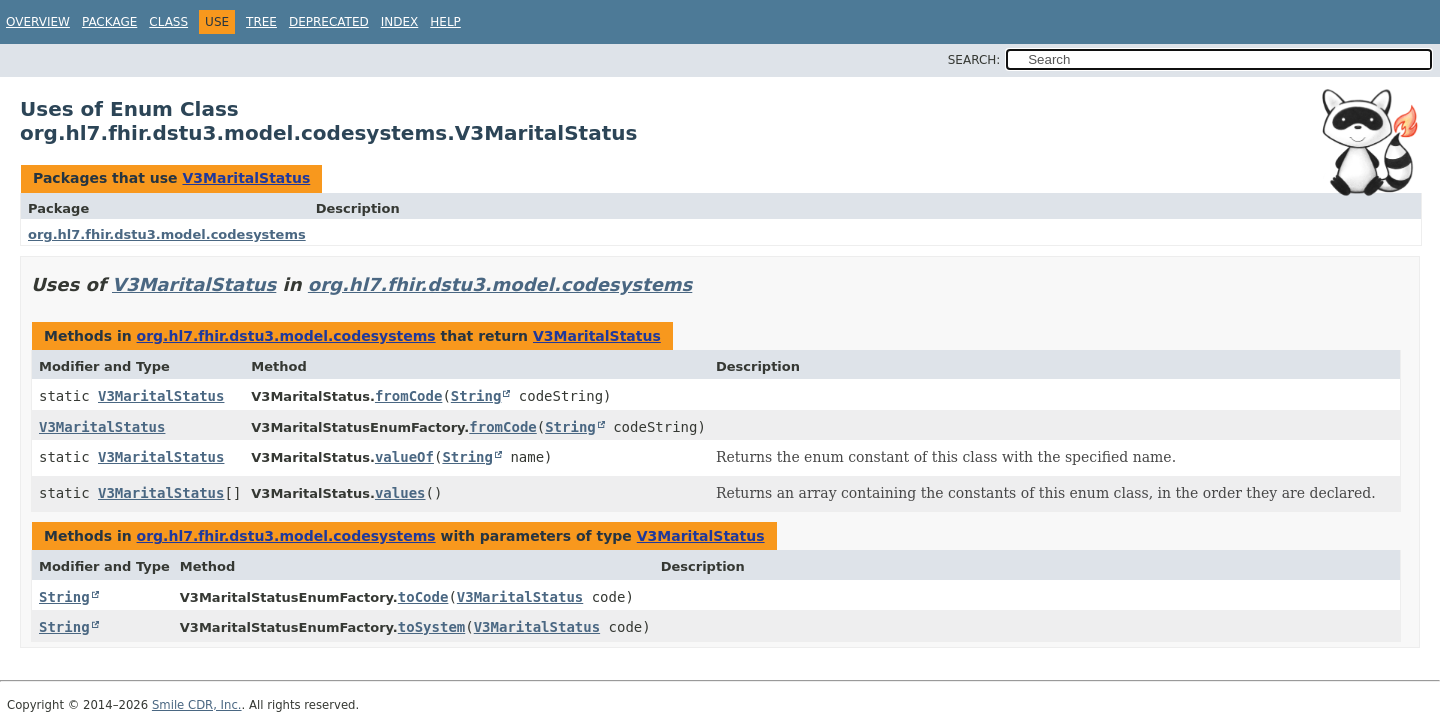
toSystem (431, 627)
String (476, 396)
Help (445, 22)
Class (168, 22)
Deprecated (329, 22)
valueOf (404, 457)
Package (109, 22)
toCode (423, 597)
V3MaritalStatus (246, 178)
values (400, 493)
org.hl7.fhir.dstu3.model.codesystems (167, 234)
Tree (261, 22)
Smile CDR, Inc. (197, 705)
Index (400, 22)
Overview (38, 22)
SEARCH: (974, 60)
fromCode (408, 396)
